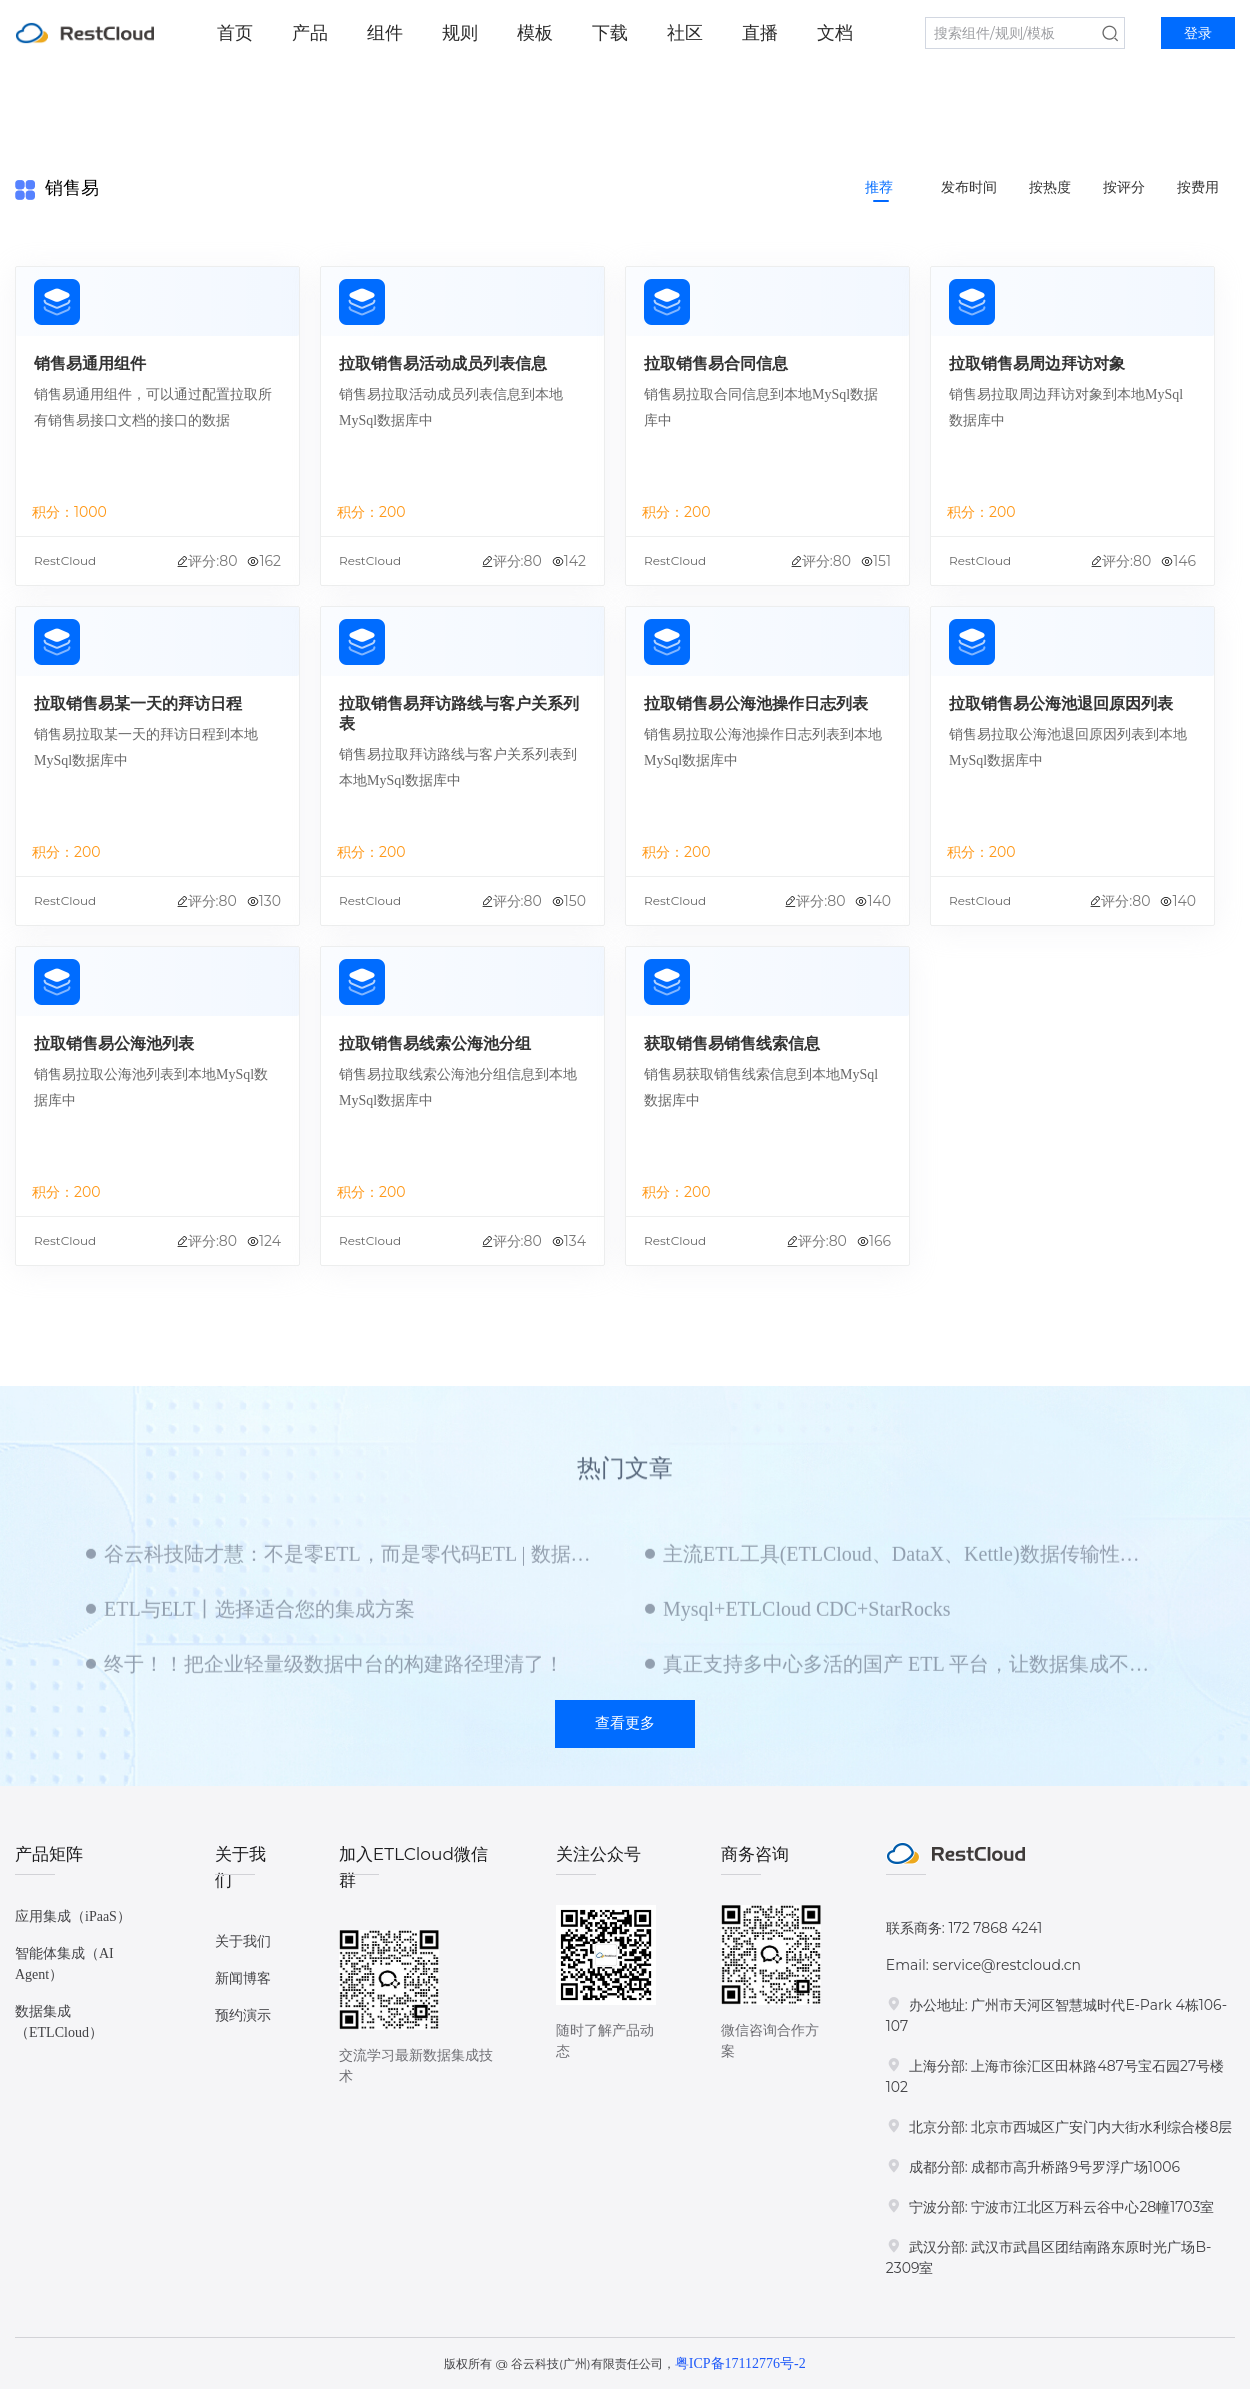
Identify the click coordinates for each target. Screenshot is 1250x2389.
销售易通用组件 (90, 363)
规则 (460, 33)
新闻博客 (243, 1978)
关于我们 (243, 1941)
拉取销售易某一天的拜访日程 (138, 703)
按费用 (1198, 187)
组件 (385, 33)
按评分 (1124, 187)
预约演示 (243, 2015)
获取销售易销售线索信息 (732, 1043)
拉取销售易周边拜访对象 (1037, 363)
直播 (760, 33)
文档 (835, 33)
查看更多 (625, 1723)
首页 (235, 33)
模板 (535, 33)
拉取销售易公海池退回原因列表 (1061, 703)
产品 (310, 33)
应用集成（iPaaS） (73, 1916)
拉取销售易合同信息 (716, 363)
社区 (685, 33)
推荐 (879, 187)
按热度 (1050, 187)
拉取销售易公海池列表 (114, 1043)
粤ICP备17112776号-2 (740, 2363)
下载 (610, 33)
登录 (1198, 33)
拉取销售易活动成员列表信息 (443, 363)
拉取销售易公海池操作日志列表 (756, 703)
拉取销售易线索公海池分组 (435, 1043)
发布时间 (969, 187)
